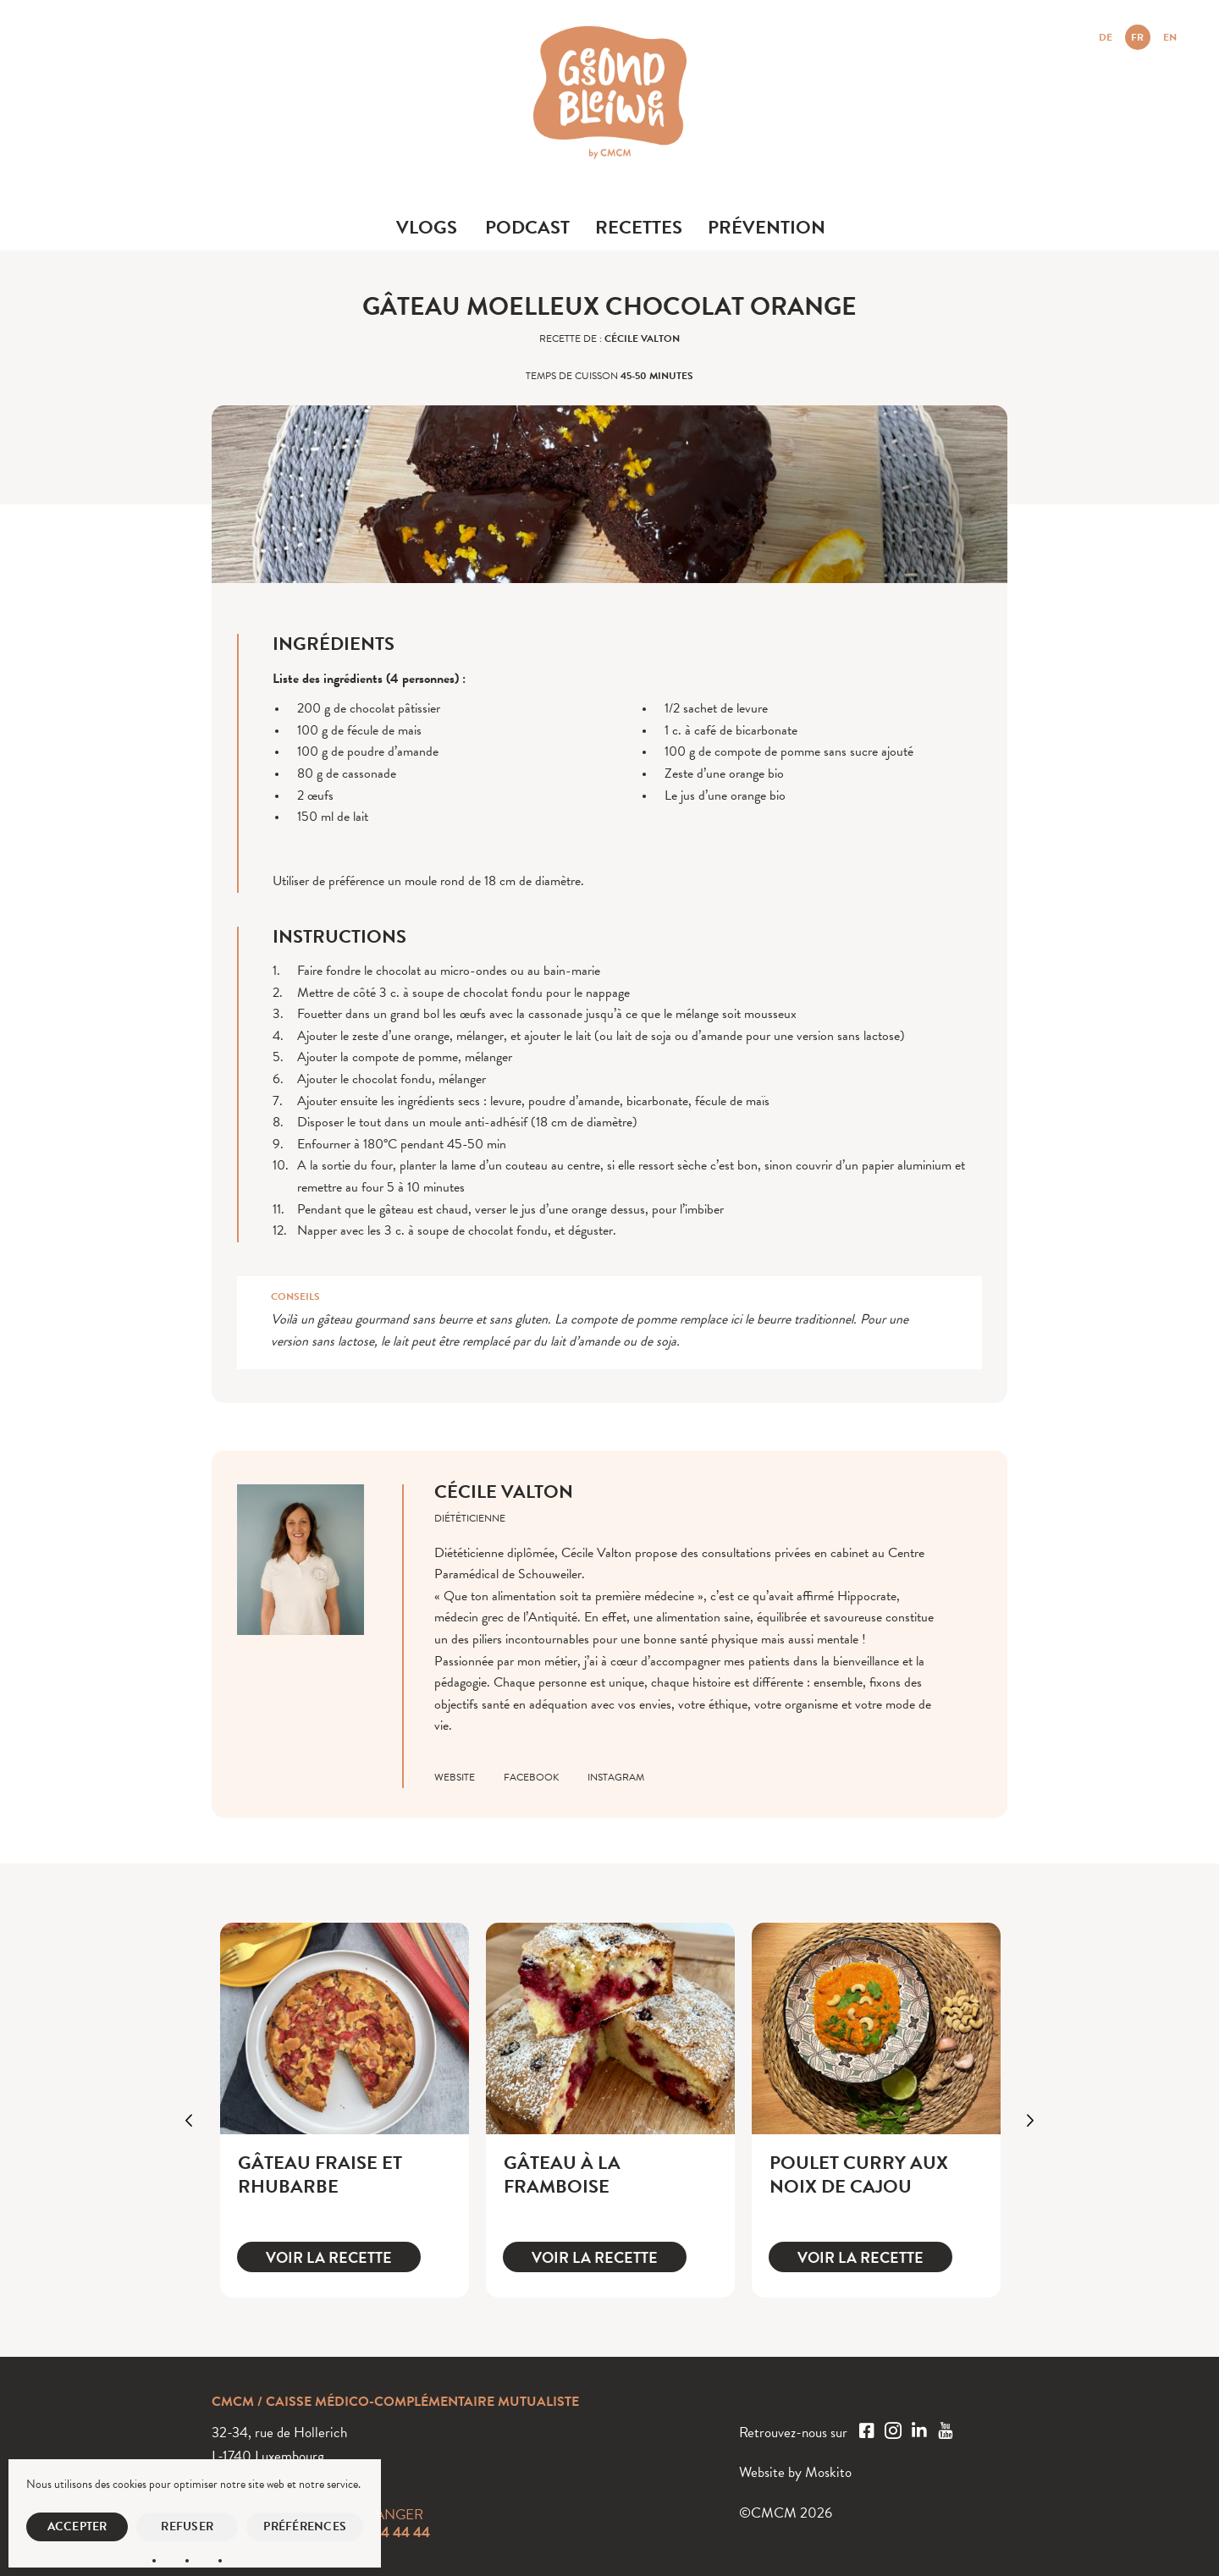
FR (1137, 37)
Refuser (187, 2526)
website (454, 1777)
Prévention (766, 227)
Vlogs (426, 227)
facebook (531, 1777)
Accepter (77, 2526)
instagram (615, 1777)
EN (1170, 37)
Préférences (304, 2526)
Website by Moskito (795, 2472)
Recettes (638, 227)
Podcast (527, 227)
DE (1105, 37)
